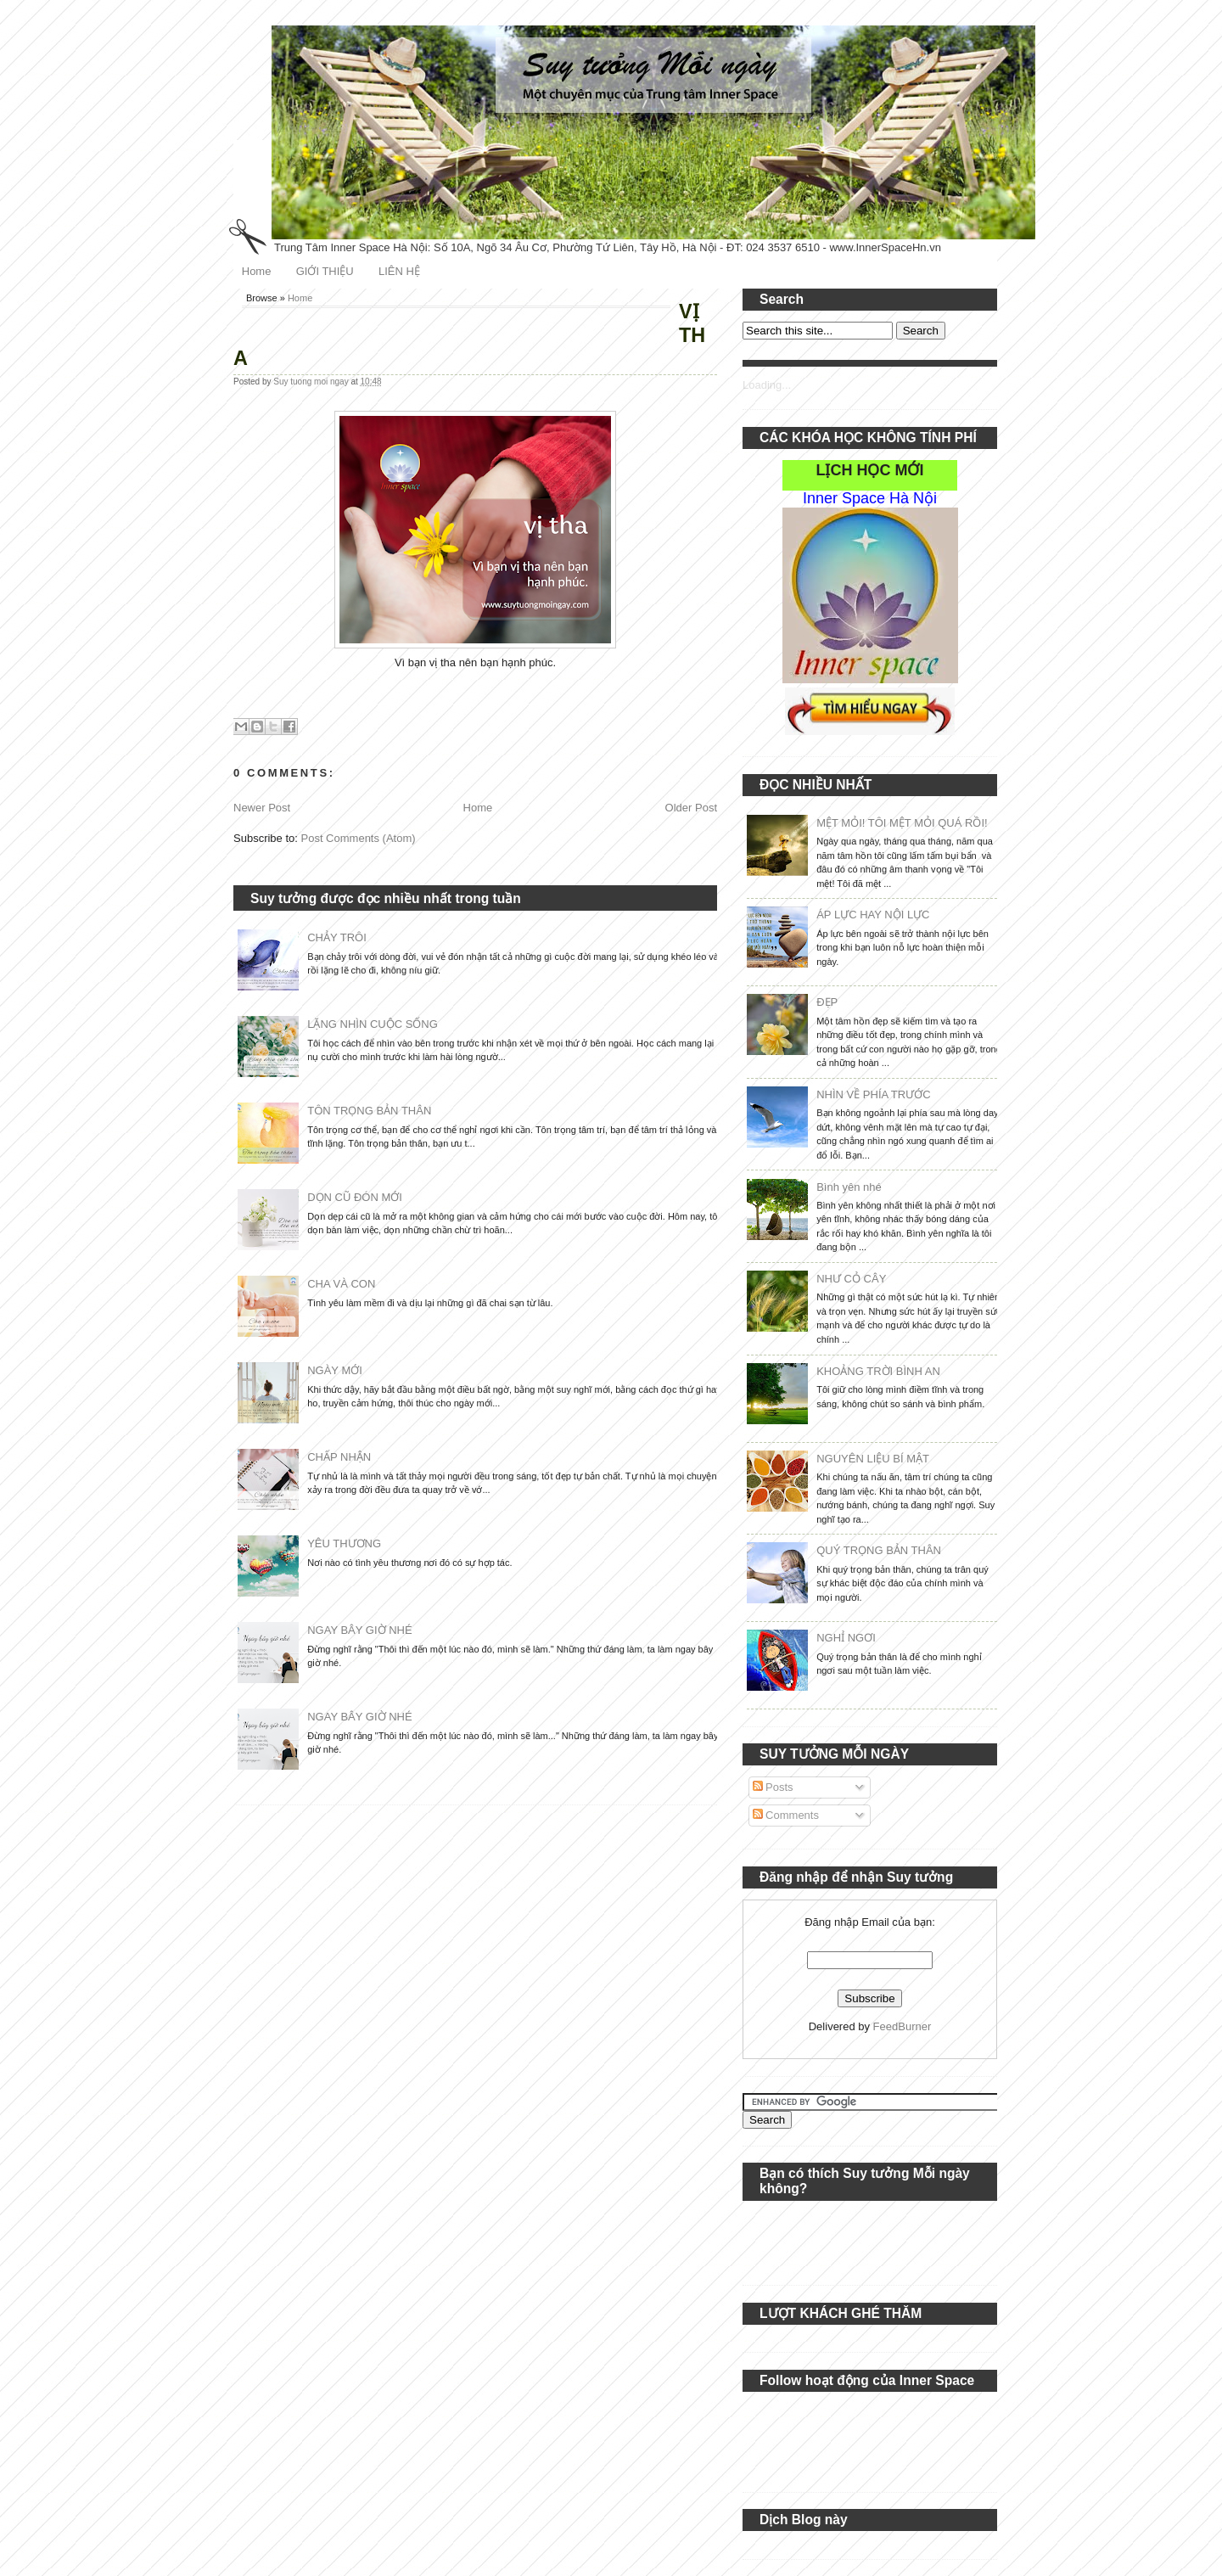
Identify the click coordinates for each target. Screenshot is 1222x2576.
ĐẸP (827, 1002)
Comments (786, 1815)
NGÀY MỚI (334, 1370)
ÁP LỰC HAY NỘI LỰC (872, 914)
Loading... (767, 385)
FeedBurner (902, 2026)
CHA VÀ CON (341, 1283)
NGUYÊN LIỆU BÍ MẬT (872, 1458)
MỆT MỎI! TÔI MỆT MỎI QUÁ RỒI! (901, 823)
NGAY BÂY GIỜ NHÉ (359, 1630)
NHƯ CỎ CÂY (851, 1278)
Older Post (691, 807)
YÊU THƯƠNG (344, 1543)
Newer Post (261, 807)
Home (257, 271)
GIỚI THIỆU (325, 271)
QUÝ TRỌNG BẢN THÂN (878, 1550)
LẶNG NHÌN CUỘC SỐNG (372, 1024)
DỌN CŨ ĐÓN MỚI (354, 1197)
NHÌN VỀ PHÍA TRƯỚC (873, 1094)
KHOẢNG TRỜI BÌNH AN (878, 1371)
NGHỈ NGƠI (846, 1637)
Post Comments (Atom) (358, 838)
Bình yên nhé (849, 1187)
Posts (773, 1787)
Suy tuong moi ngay (311, 381)
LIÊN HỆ (399, 271)
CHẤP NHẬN (339, 1457)
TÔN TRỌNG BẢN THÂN (369, 1110)
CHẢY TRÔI (337, 937)
